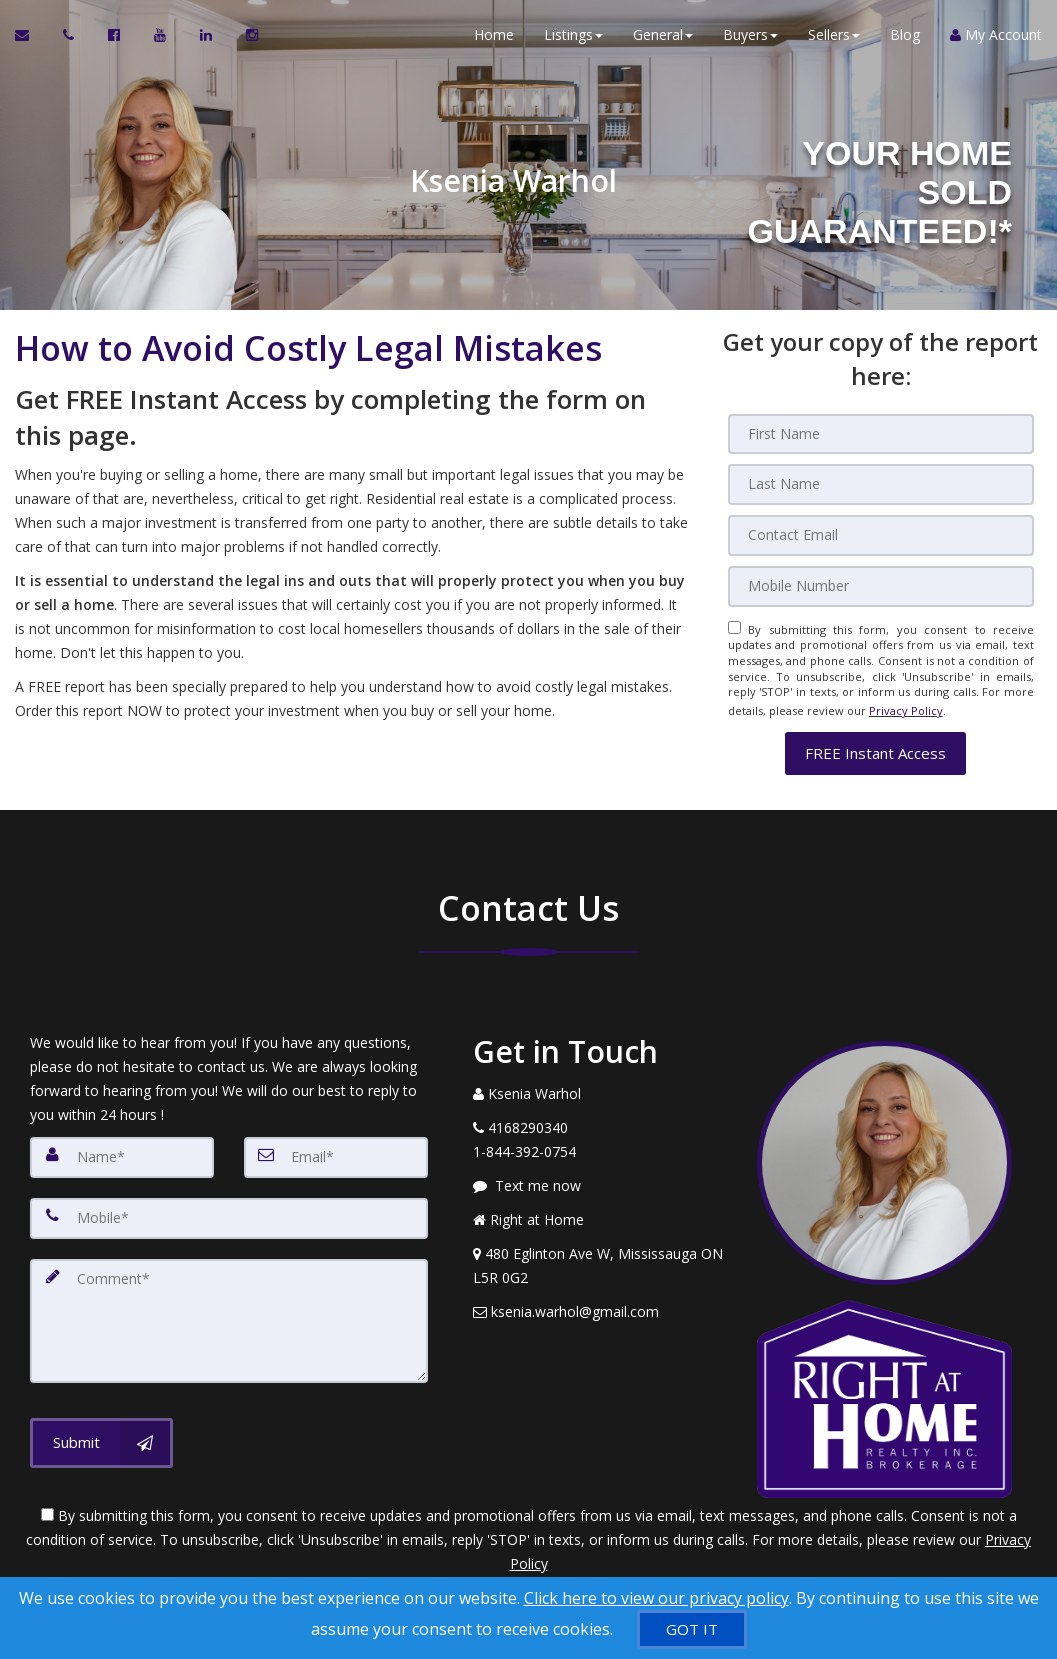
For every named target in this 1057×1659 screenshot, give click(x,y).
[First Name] (881, 434)
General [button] (663, 39)
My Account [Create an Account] (996, 39)
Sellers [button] (834, 39)
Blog (905, 39)
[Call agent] (70, 40)
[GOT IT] (692, 1629)
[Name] (122, 1148)
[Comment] (229, 1308)
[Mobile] (881, 584)
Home (494, 39)
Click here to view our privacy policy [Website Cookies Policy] (656, 1598)
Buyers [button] (750, 39)
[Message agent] (600, 1177)
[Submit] (101, 1429)
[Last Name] (881, 484)
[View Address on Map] (600, 1257)
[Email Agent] (31, 40)
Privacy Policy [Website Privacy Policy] (906, 704)
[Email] (881, 534)
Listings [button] (573, 39)
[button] (875, 744)
